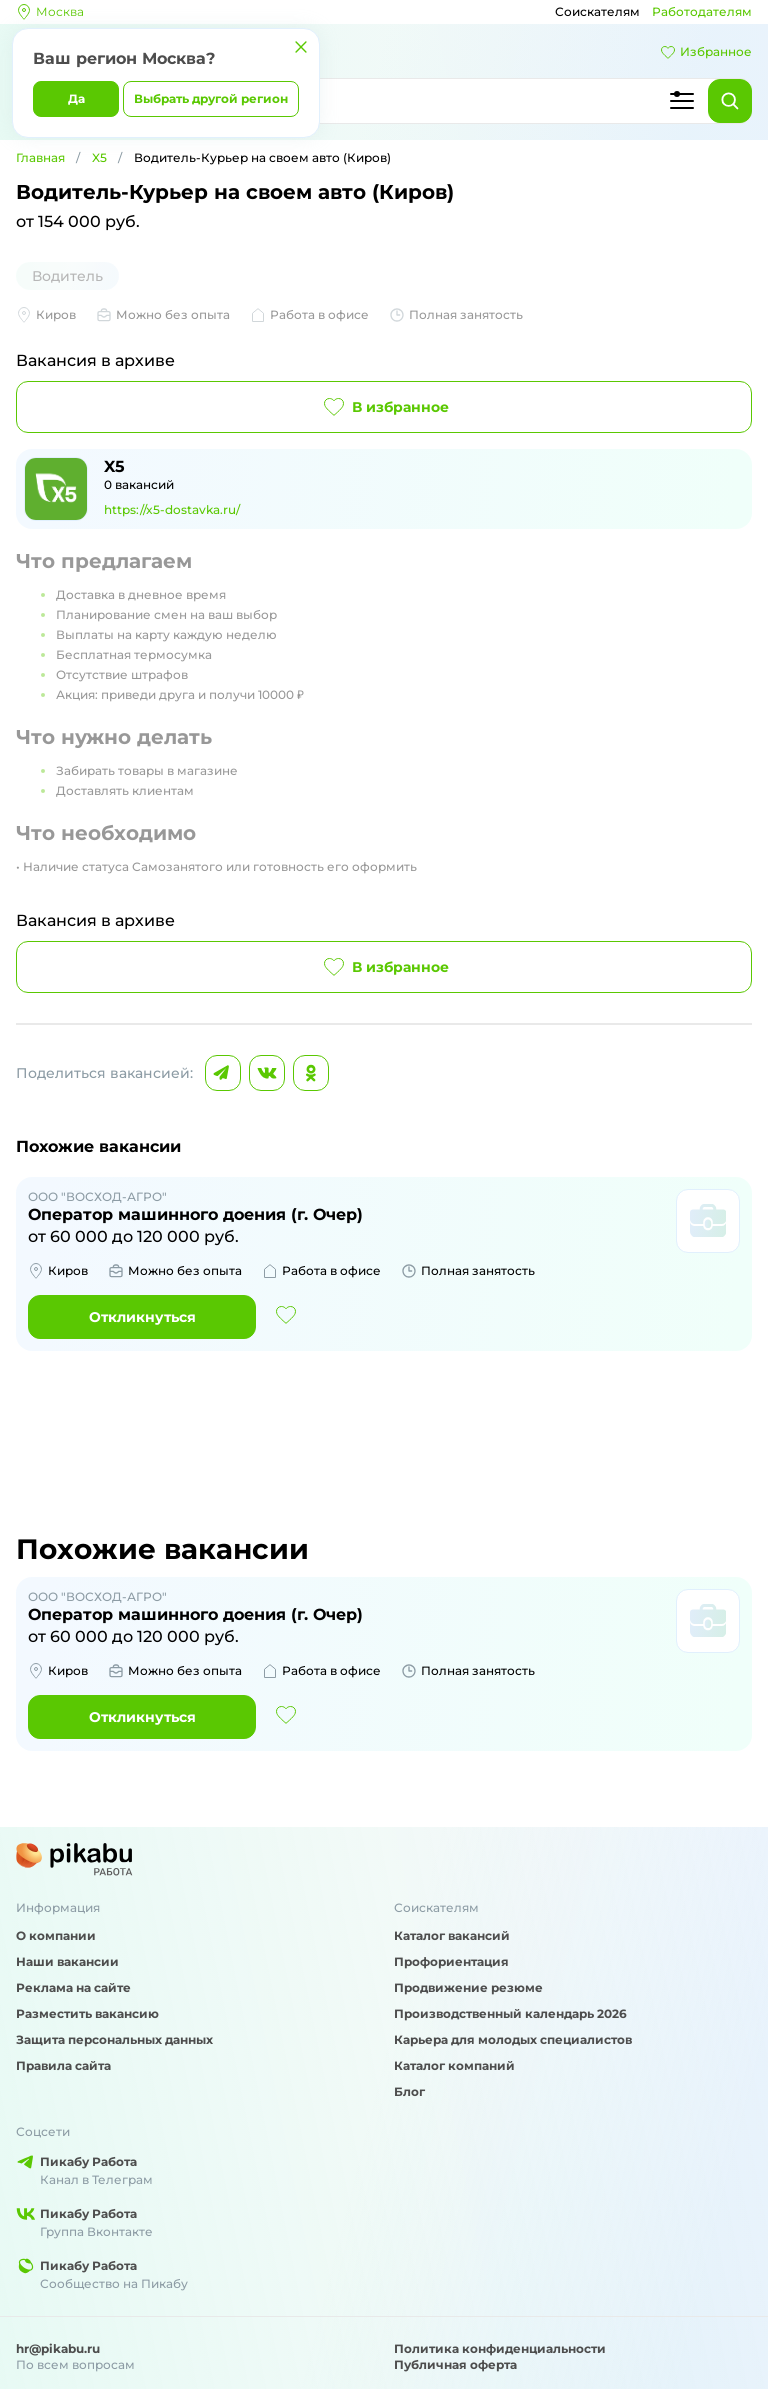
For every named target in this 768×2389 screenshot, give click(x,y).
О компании (56, 1935)
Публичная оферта (455, 2364)
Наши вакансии (67, 1961)
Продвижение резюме (468, 1987)
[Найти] (730, 101)
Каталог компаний (454, 2065)
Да (76, 98)
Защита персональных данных (114, 2039)
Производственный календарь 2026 (510, 2013)
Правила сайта (63, 2065)
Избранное (706, 52)
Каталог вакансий (452, 1935)
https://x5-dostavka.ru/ (172, 509)
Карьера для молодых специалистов (513, 2039)
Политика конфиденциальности (500, 2348)
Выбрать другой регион (211, 98)
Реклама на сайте (73, 1987)
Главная (40, 157)
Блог (409, 2091)
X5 (99, 157)
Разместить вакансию (87, 2013)
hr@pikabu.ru (58, 2348)
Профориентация (451, 1961)
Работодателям (702, 11)
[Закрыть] (301, 47)
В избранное (384, 407)
